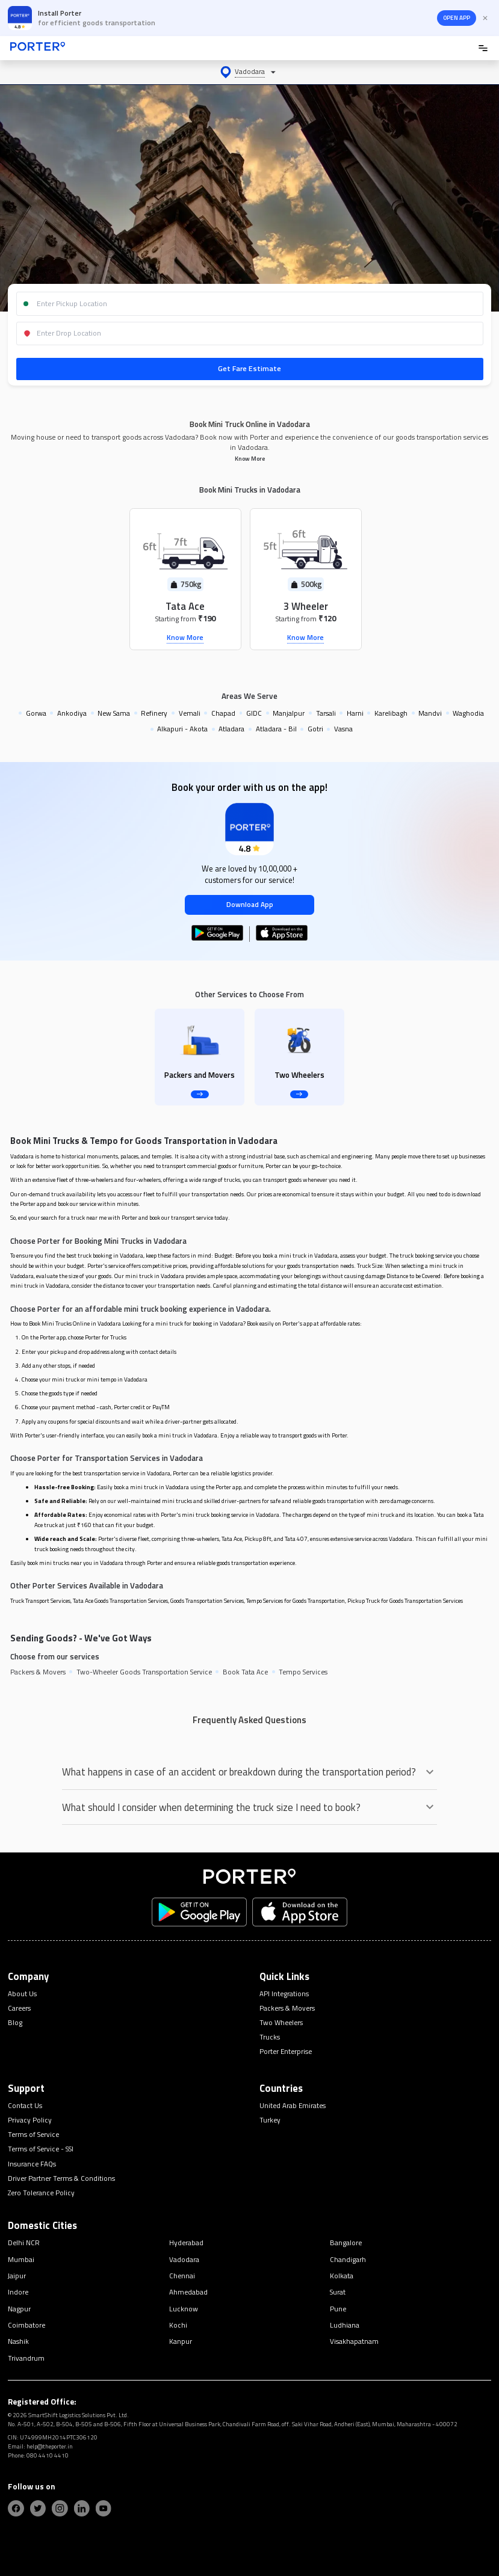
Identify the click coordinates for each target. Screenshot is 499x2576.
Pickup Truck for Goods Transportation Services (405, 1600)
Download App (249, 904)
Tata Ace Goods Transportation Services (120, 1600)
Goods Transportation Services (207, 1600)
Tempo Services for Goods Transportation (295, 1600)
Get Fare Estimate (249, 368)
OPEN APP (456, 17)
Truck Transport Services (40, 1600)
